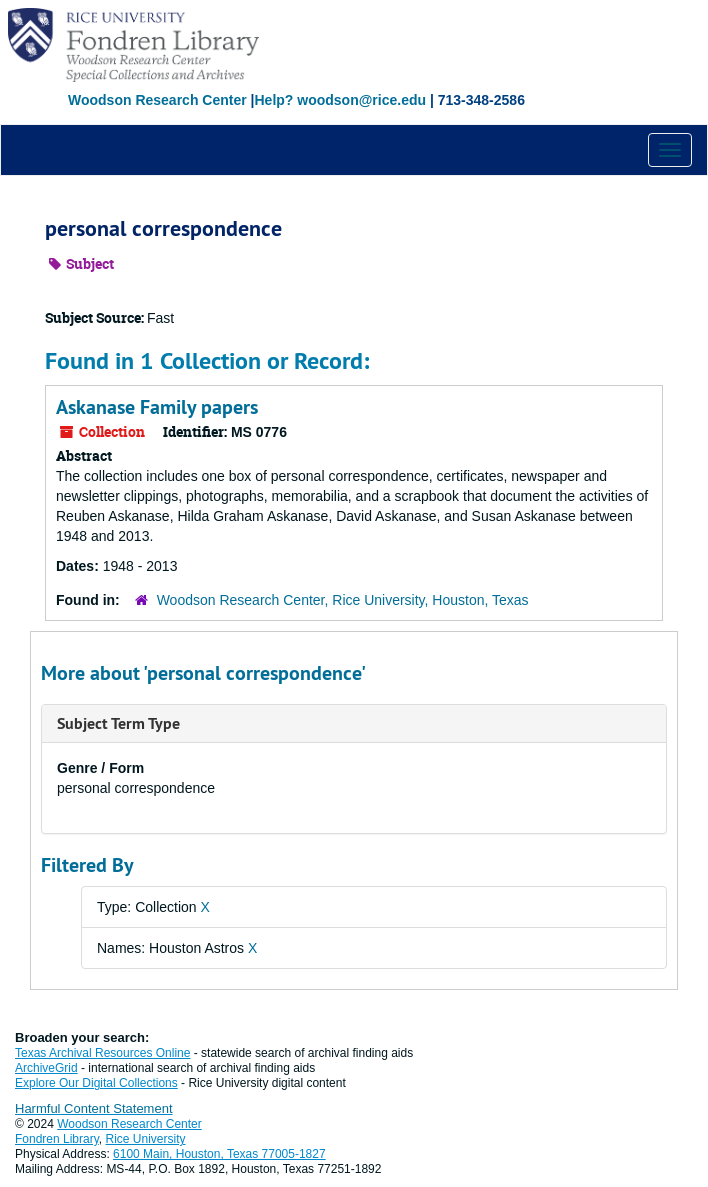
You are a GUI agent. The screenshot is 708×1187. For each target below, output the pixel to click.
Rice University (146, 1139)
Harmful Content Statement (94, 1108)
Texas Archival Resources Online (102, 1053)
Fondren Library (57, 1139)
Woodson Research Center (157, 100)
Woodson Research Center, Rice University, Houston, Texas (343, 600)
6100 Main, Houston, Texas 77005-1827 (219, 1154)
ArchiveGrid (46, 1068)
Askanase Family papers (157, 407)
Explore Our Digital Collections (96, 1083)
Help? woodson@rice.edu (340, 100)
